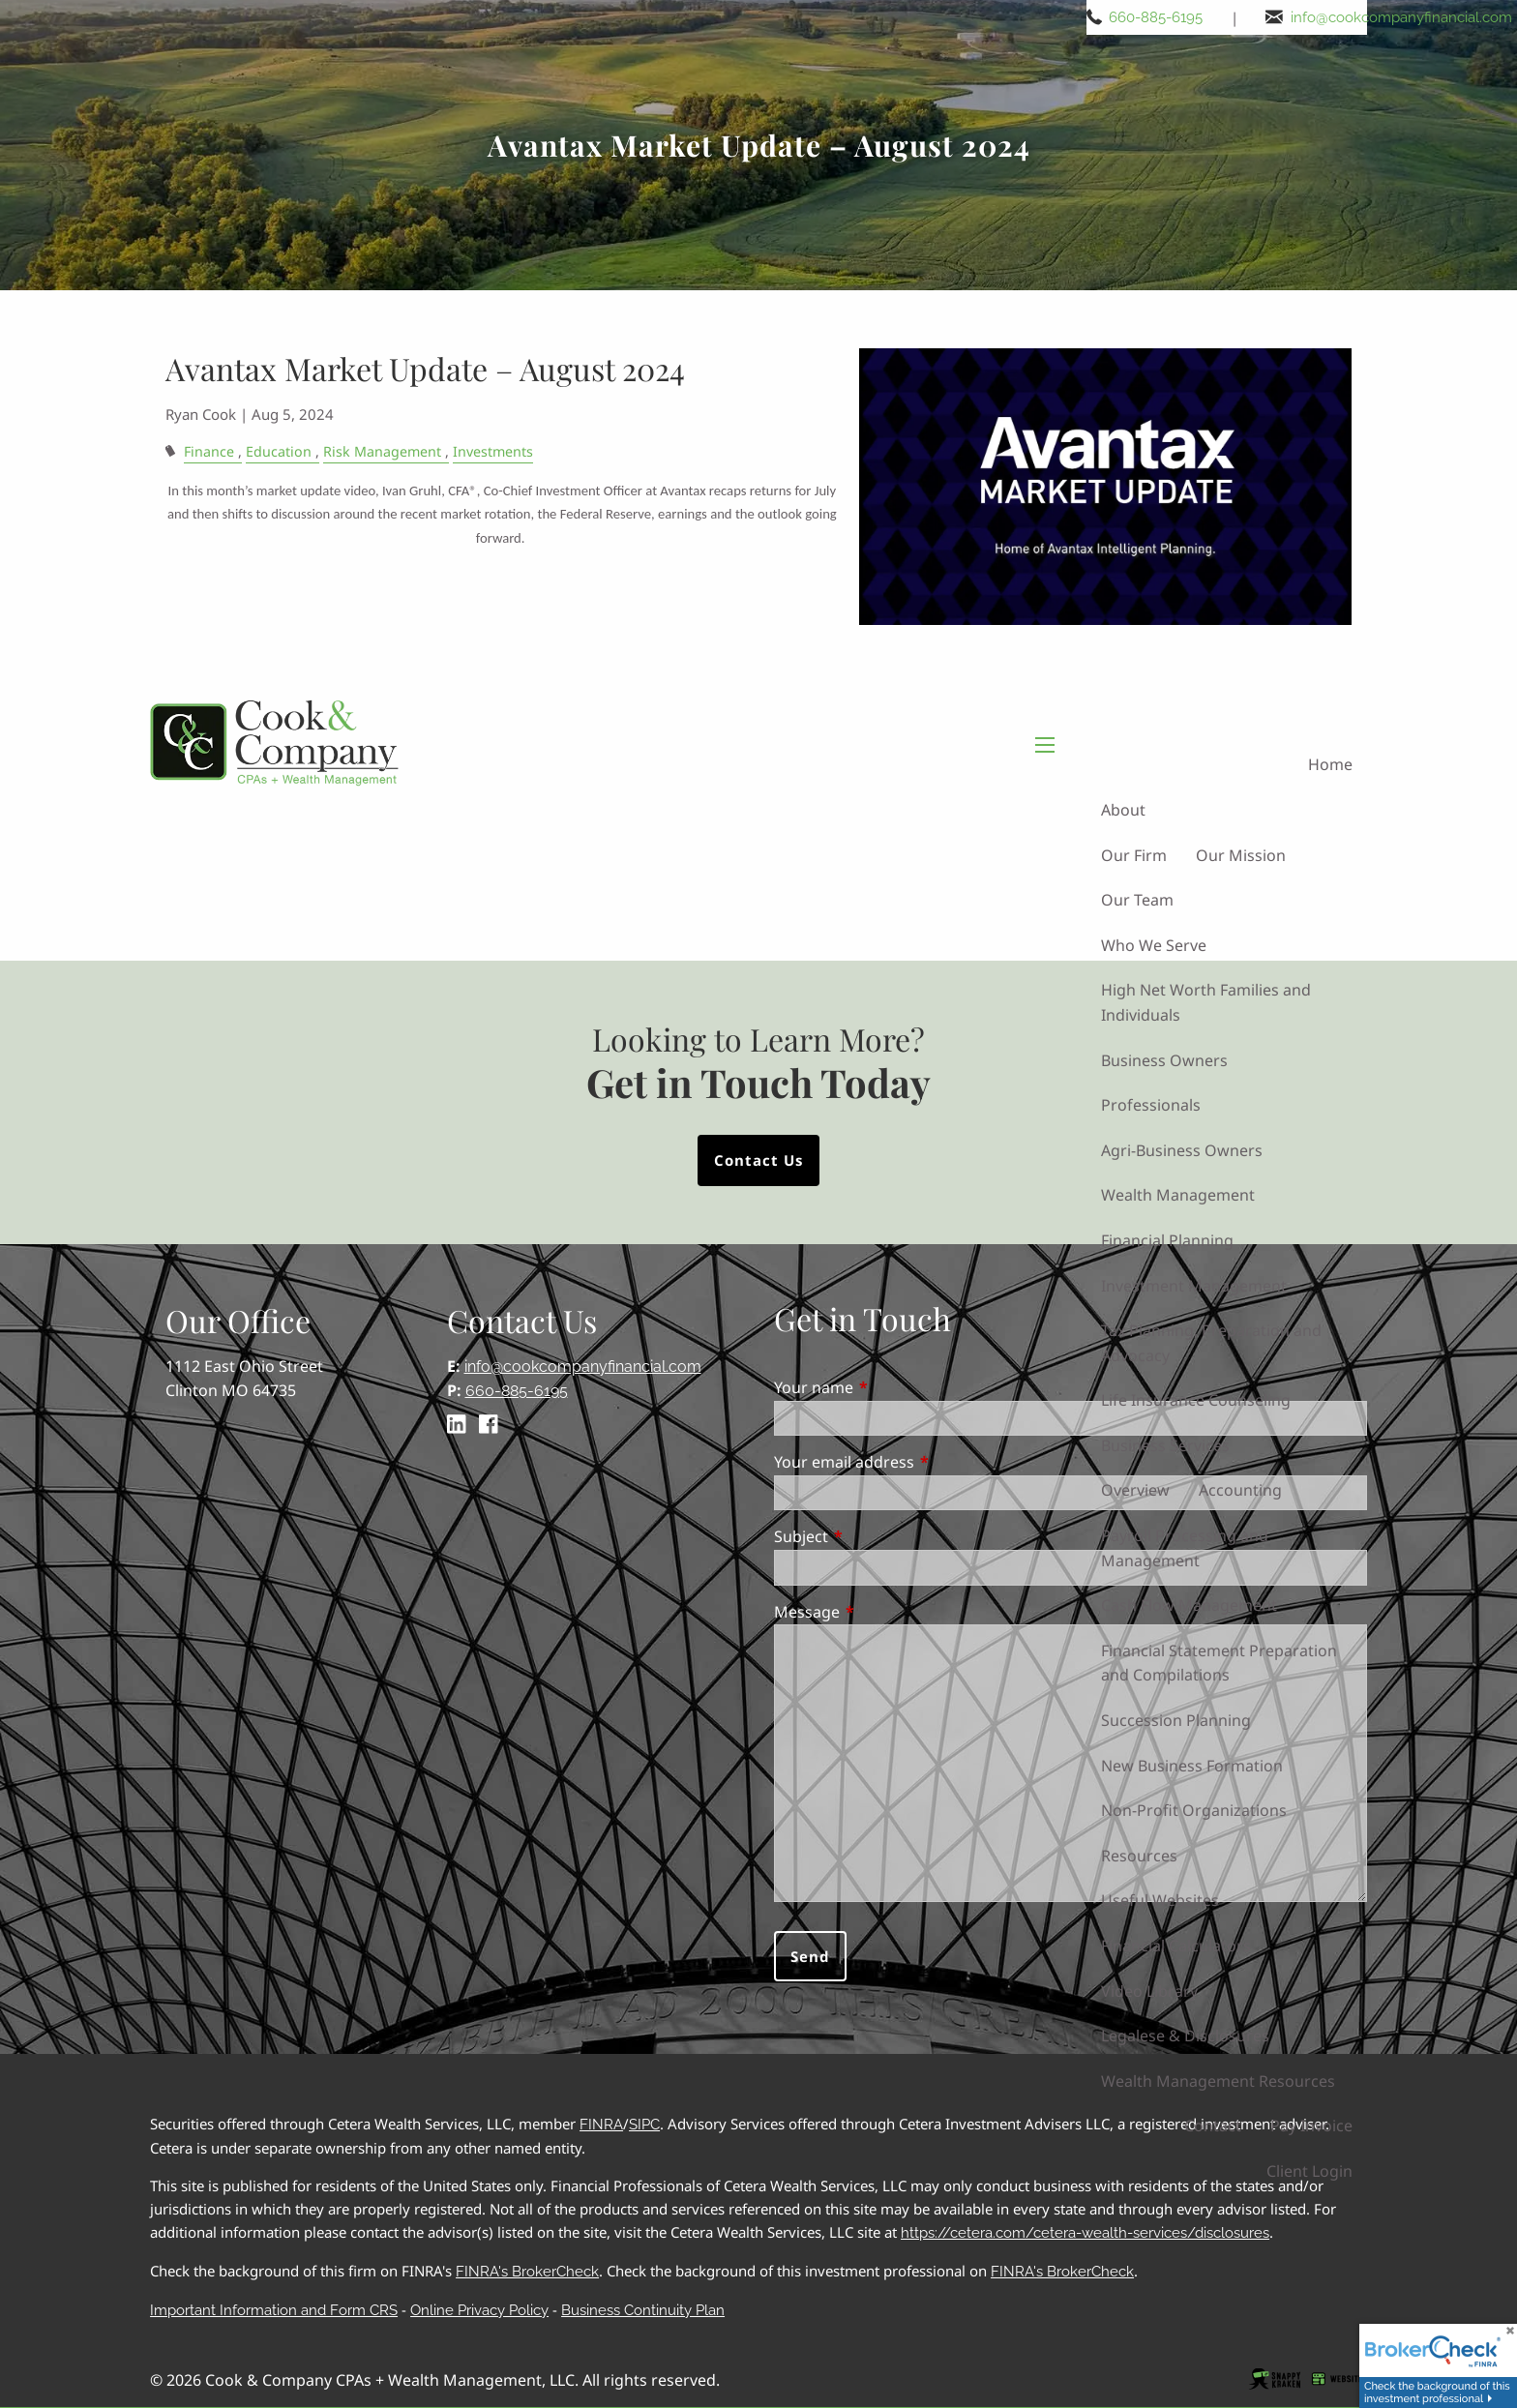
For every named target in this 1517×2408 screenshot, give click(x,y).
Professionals (1151, 1104)
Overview (1135, 1490)
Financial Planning (1167, 1240)
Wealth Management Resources (1218, 2081)
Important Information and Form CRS (274, 2310)
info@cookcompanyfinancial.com (1401, 17)
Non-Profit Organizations (1194, 1810)
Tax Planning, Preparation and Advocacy (1211, 1343)
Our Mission (1241, 855)
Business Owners (1164, 1060)
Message (885, 1611)
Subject (879, 1536)
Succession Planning (1176, 1720)
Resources (1139, 1855)
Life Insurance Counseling (1196, 1401)
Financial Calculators (1176, 1945)
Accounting (1240, 1490)
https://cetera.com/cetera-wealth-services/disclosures (1085, 2233)
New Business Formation (1192, 1765)
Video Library (1149, 1991)
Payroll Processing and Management (1184, 1548)
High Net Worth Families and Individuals (1206, 1003)
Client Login (1309, 2171)
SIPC (644, 2124)
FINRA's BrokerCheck (527, 2271)
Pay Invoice (1311, 2126)
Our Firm (1134, 855)
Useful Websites (1160, 1901)
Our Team (1137, 899)
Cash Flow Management (1189, 1605)
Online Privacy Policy (479, 2310)
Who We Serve (1153, 945)
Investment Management (1194, 1285)
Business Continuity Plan (643, 2310)
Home (1330, 765)
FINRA (601, 2124)
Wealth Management (1178, 1195)
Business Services (1165, 1445)
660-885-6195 (1156, 17)
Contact (1212, 2126)
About (1123, 809)
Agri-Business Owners (1182, 1150)
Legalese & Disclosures (1185, 2035)
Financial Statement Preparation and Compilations (1219, 1663)
